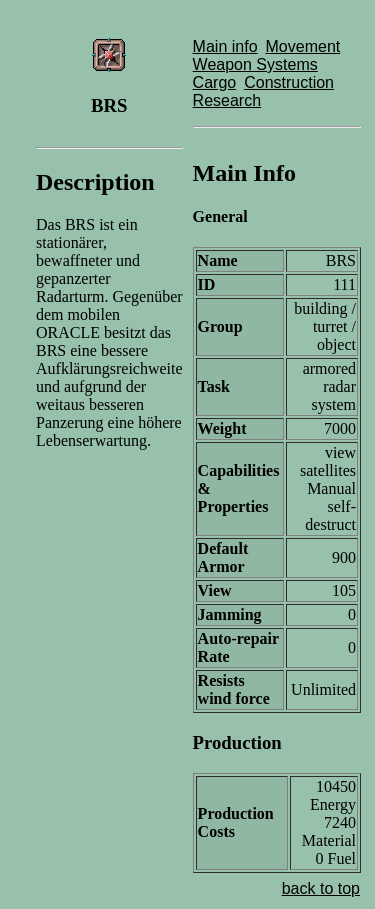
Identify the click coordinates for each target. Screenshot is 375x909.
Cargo (215, 82)
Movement (303, 46)
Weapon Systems (255, 64)
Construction (289, 82)
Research (227, 100)
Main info (225, 46)
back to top (321, 888)
